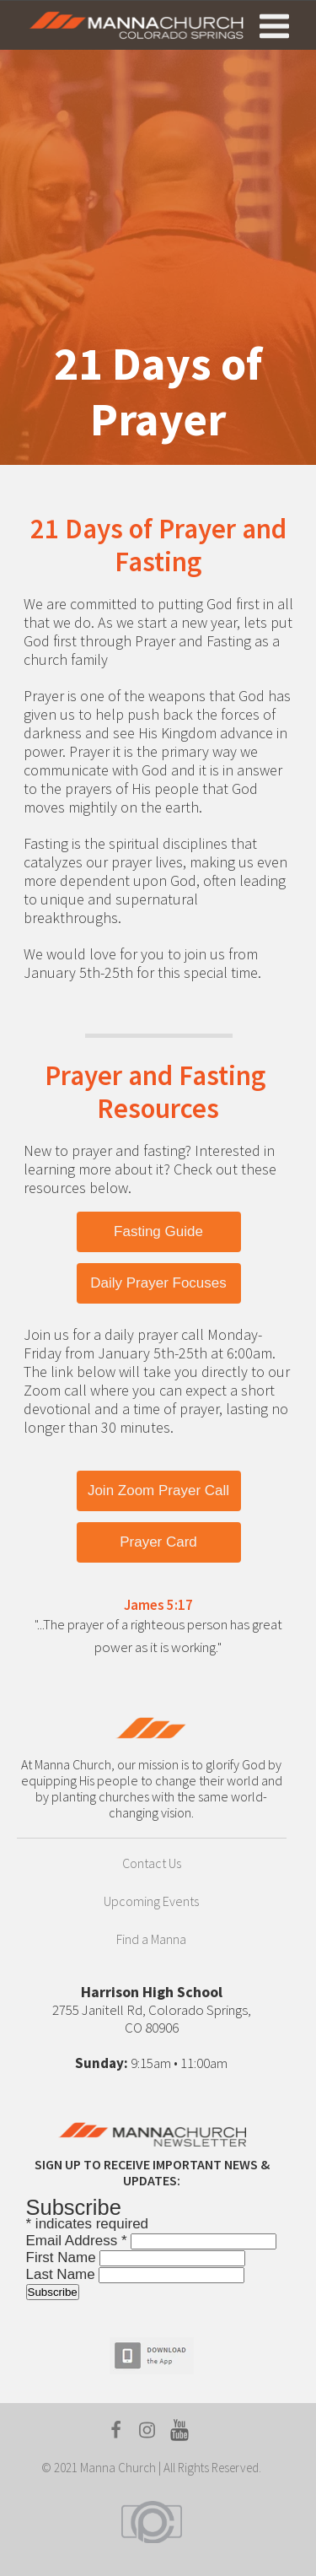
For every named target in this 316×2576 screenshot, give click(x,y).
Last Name (62, 2274)
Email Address (78, 2241)
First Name (63, 2257)
